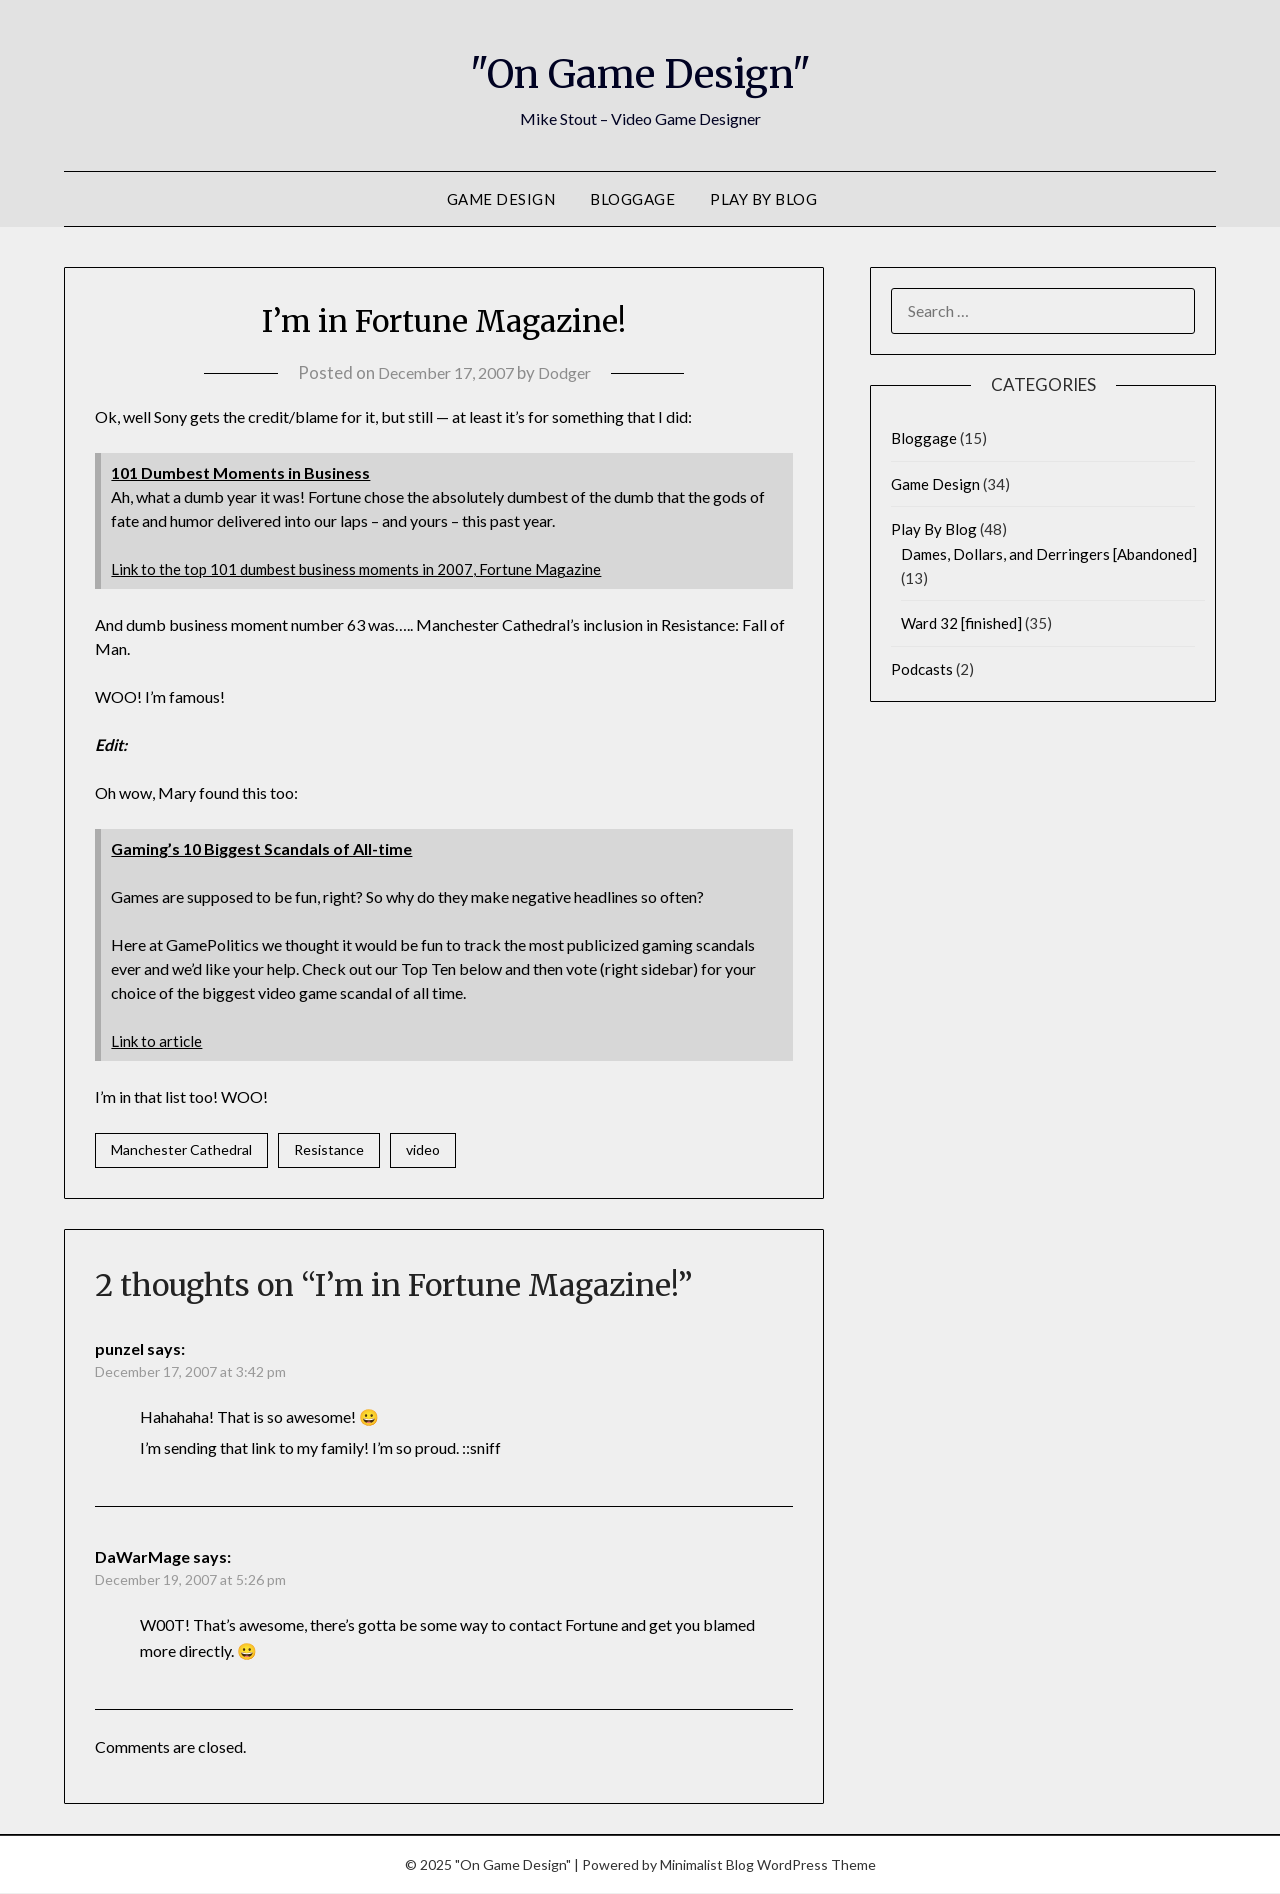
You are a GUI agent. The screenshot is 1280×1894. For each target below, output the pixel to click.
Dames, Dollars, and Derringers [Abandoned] (1049, 554)
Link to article (158, 1040)
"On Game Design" (640, 71)
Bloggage (632, 199)
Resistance (329, 1150)
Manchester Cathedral (181, 1150)
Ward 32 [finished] (961, 623)
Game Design (501, 199)
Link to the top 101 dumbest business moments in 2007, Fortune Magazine (364, 568)
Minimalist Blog (707, 1865)
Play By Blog (763, 199)
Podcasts (922, 669)
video (423, 1150)
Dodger (570, 372)
